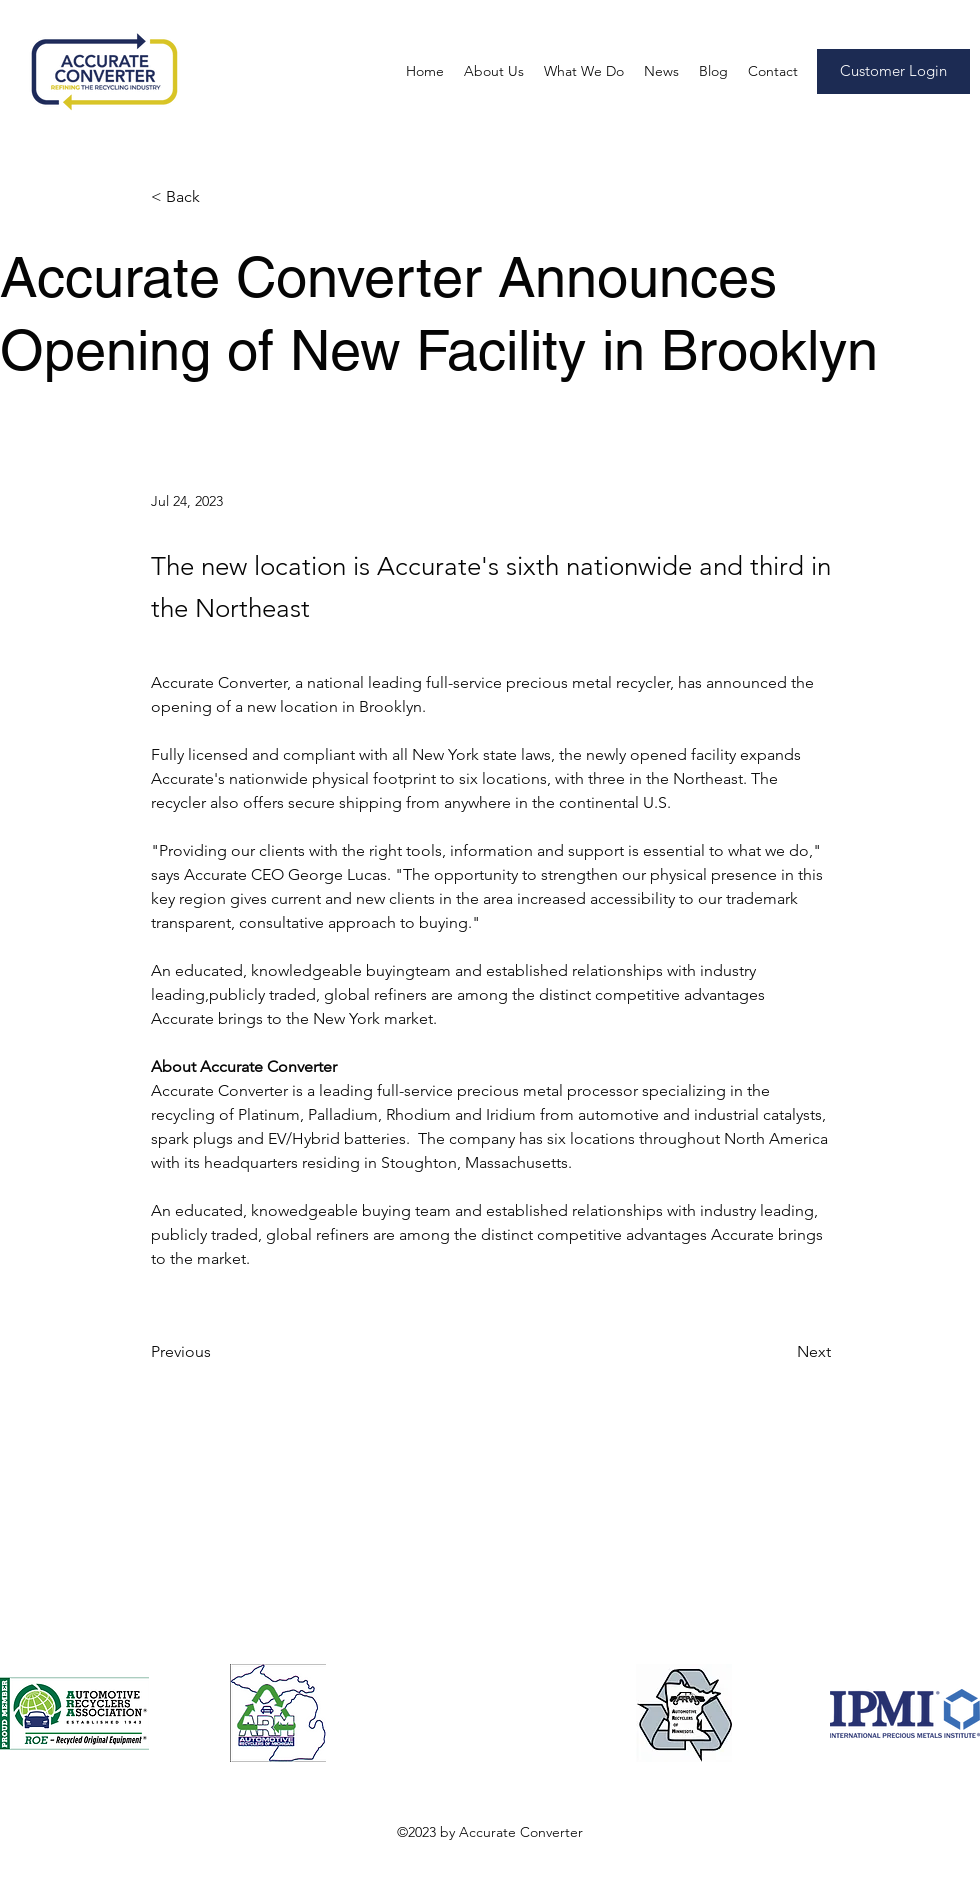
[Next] (781, 1352)
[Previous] (217, 1352)
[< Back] (217, 197)
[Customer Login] (893, 71)
